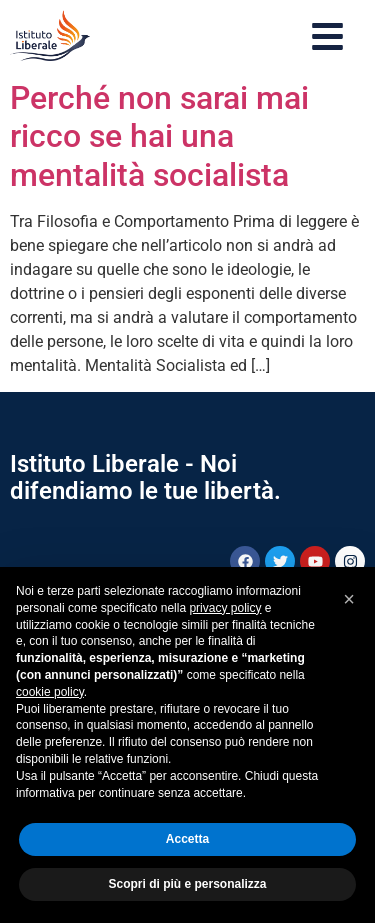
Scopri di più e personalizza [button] (187, 884)
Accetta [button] (187, 839)
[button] (349, 599)
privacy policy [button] (225, 608)
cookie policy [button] (50, 692)
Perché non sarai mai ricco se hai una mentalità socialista (159, 136)
